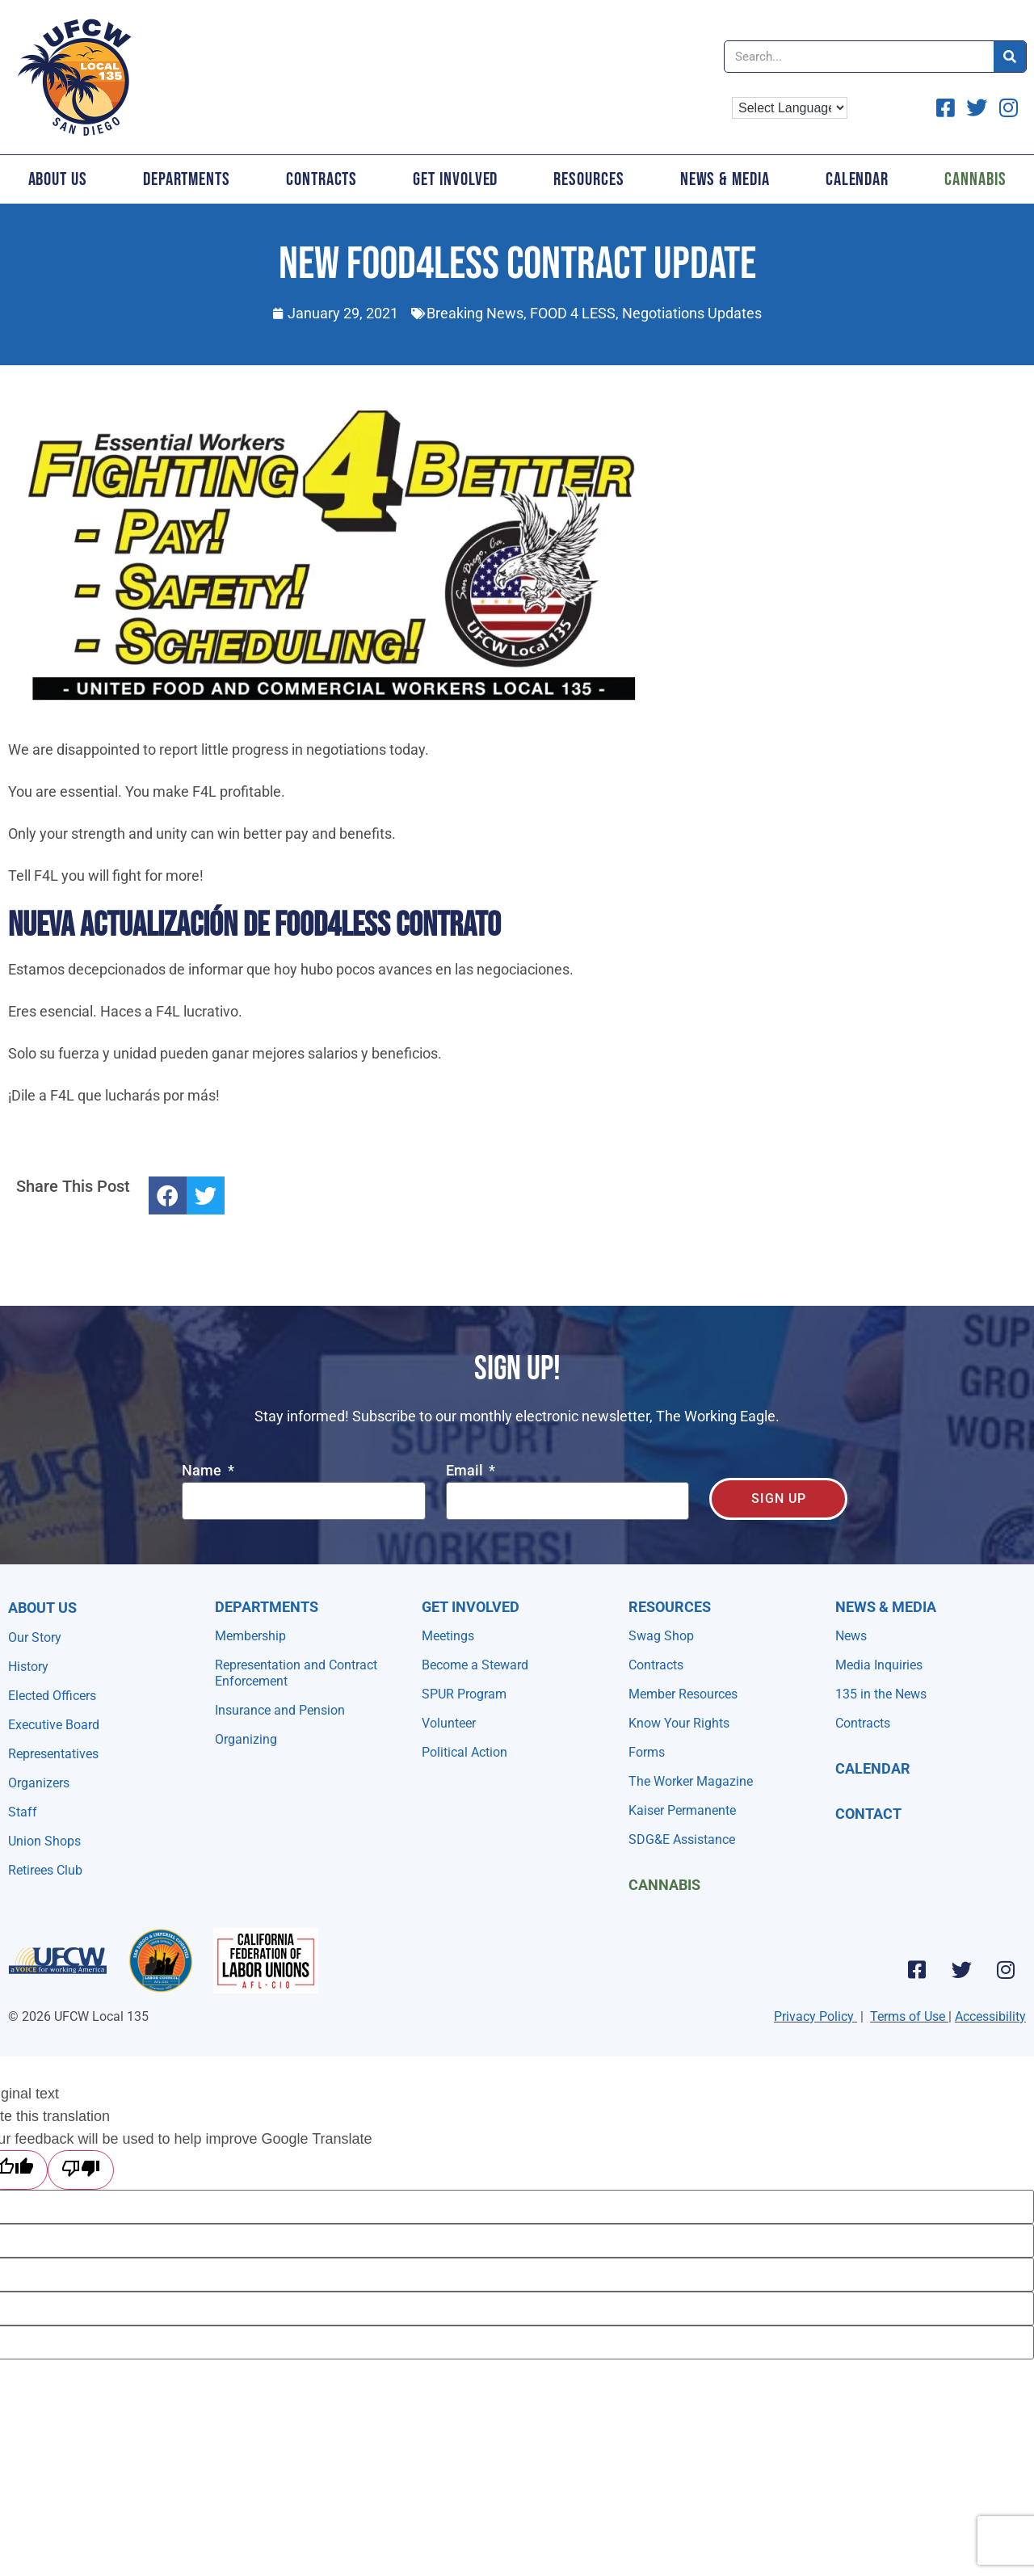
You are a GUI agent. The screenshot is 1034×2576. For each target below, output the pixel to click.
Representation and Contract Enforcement (296, 1673)
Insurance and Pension (280, 1710)
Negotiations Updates (692, 313)
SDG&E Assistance (681, 1839)
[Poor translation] (81, 2170)
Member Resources (683, 1694)
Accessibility (990, 2016)
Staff (22, 1812)
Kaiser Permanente (682, 1810)
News (851, 1636)
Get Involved (455, 179)
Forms (646, 1752)
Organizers (38, 1783)
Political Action (464, 1752)
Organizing (246, 1739)
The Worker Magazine (690, 1781)
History (28, 1666)
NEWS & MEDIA (885, 1606)
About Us (57, 179)
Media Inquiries (879, 1665)
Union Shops (44, 1841)
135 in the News (881, 1694)
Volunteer (449, 1723)
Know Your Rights (678, 1723)
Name (203, 1471)
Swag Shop (661, 1636)
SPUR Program (464, 1694)
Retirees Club (45, 1870)
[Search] (1010, 56)
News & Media (725, 179)
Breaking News (475, 313)
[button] (168, 1195)
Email (466, 1471)
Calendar (857, 179)
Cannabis (664, 1884)
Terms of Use (907, 2016)
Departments (186, 179)
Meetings (448, 1636)
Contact (868, 1813)
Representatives (53, 1754)
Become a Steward (475, 1665)
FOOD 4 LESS (573, 313)
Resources (588, 179)
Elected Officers (52, 1695)
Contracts (321, 179)
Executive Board (53, 1724)
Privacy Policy (814, 2016)
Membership (250, 1636)
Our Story (34, 1637)
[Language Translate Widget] (789, 108)
